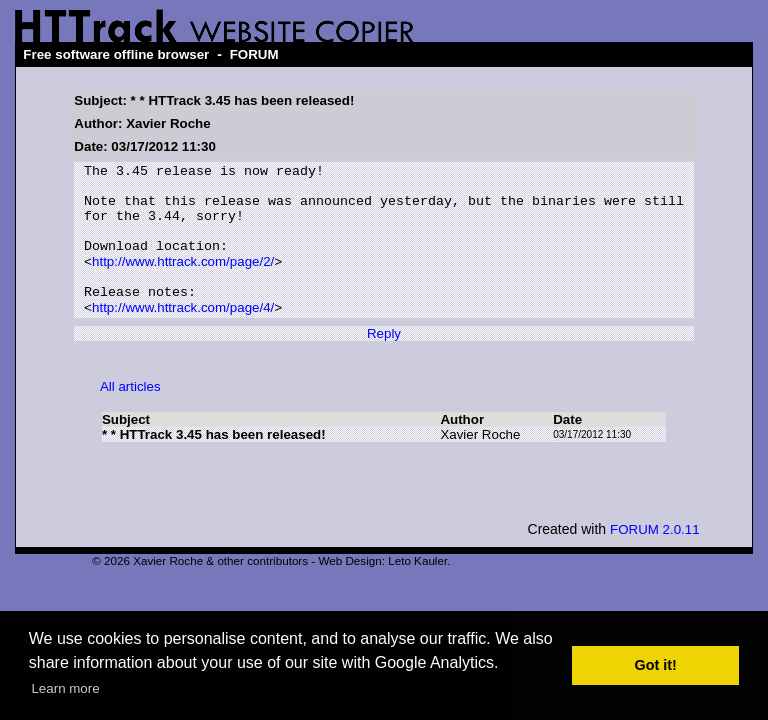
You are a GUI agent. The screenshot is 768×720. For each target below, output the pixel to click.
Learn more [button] (65, 688)
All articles (130, 414)
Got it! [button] (656, 665)
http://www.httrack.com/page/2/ (183, 281)
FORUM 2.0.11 (655, 557)
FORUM (254, 54)
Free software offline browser (116, 54)
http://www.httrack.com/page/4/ (183, 335)
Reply (384, 361)
